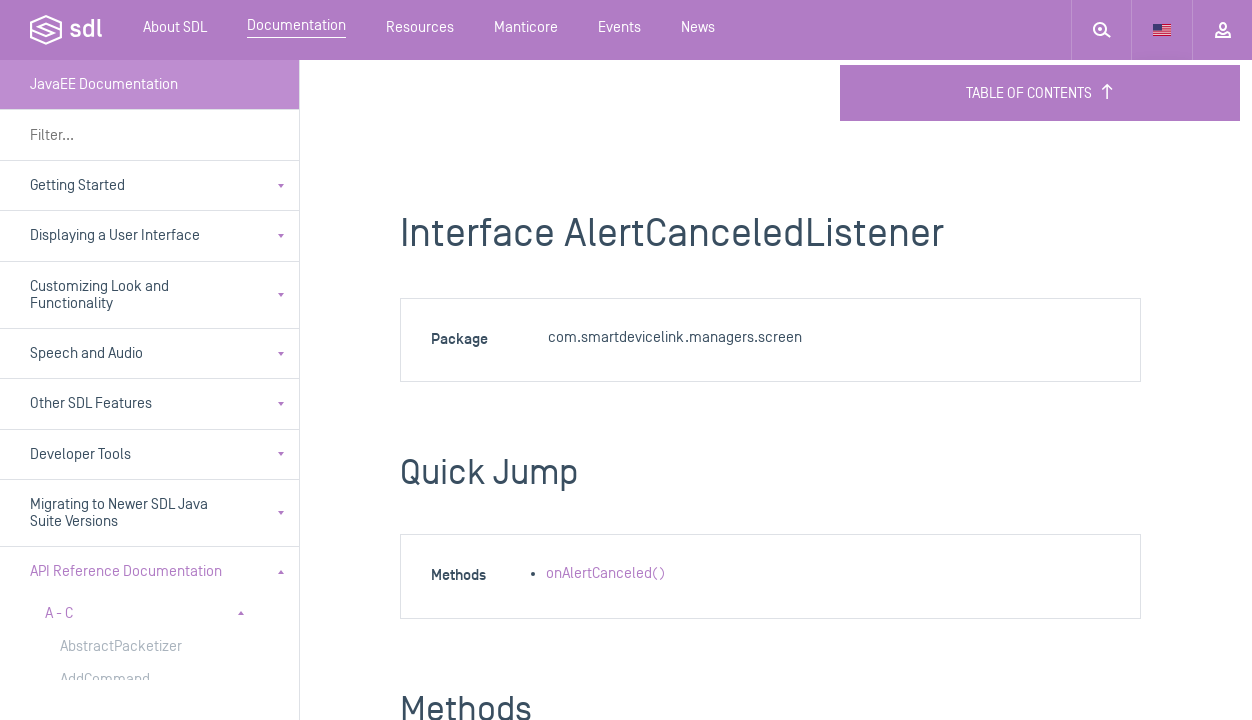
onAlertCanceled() (605, 573)
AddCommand (105, 679)
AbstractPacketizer (121, 646)
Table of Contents (1040, 93)
